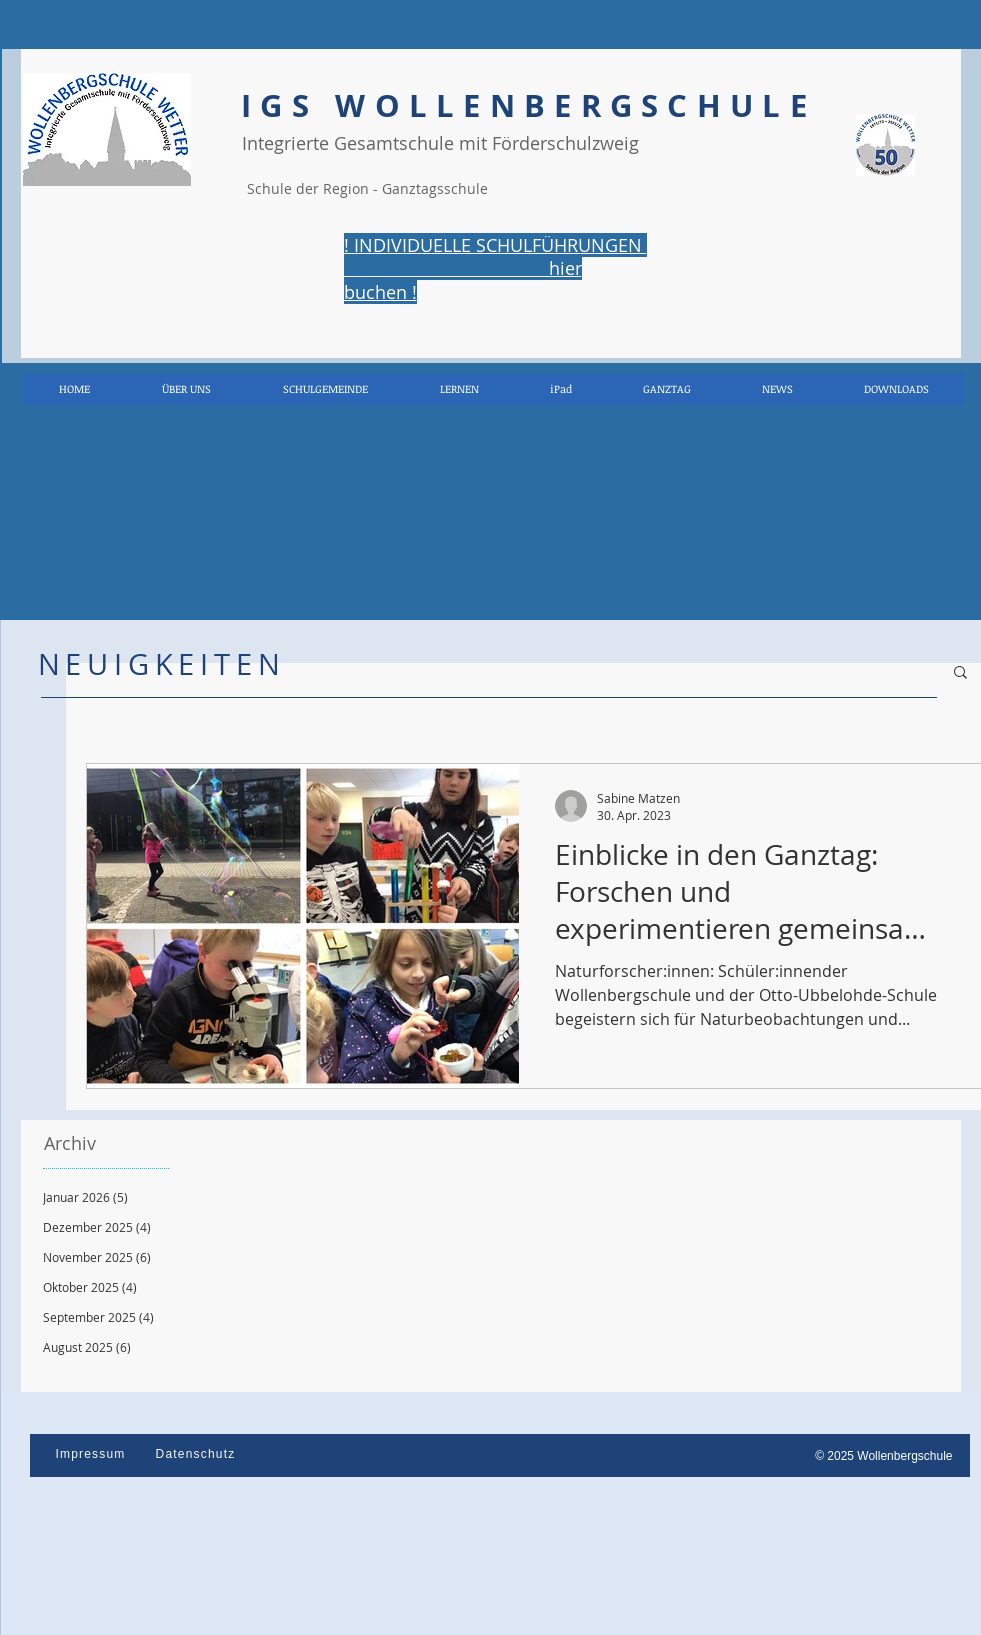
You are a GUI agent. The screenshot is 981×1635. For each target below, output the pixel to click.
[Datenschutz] (198, 1454)
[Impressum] (93, 1454)
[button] (960, 673)
